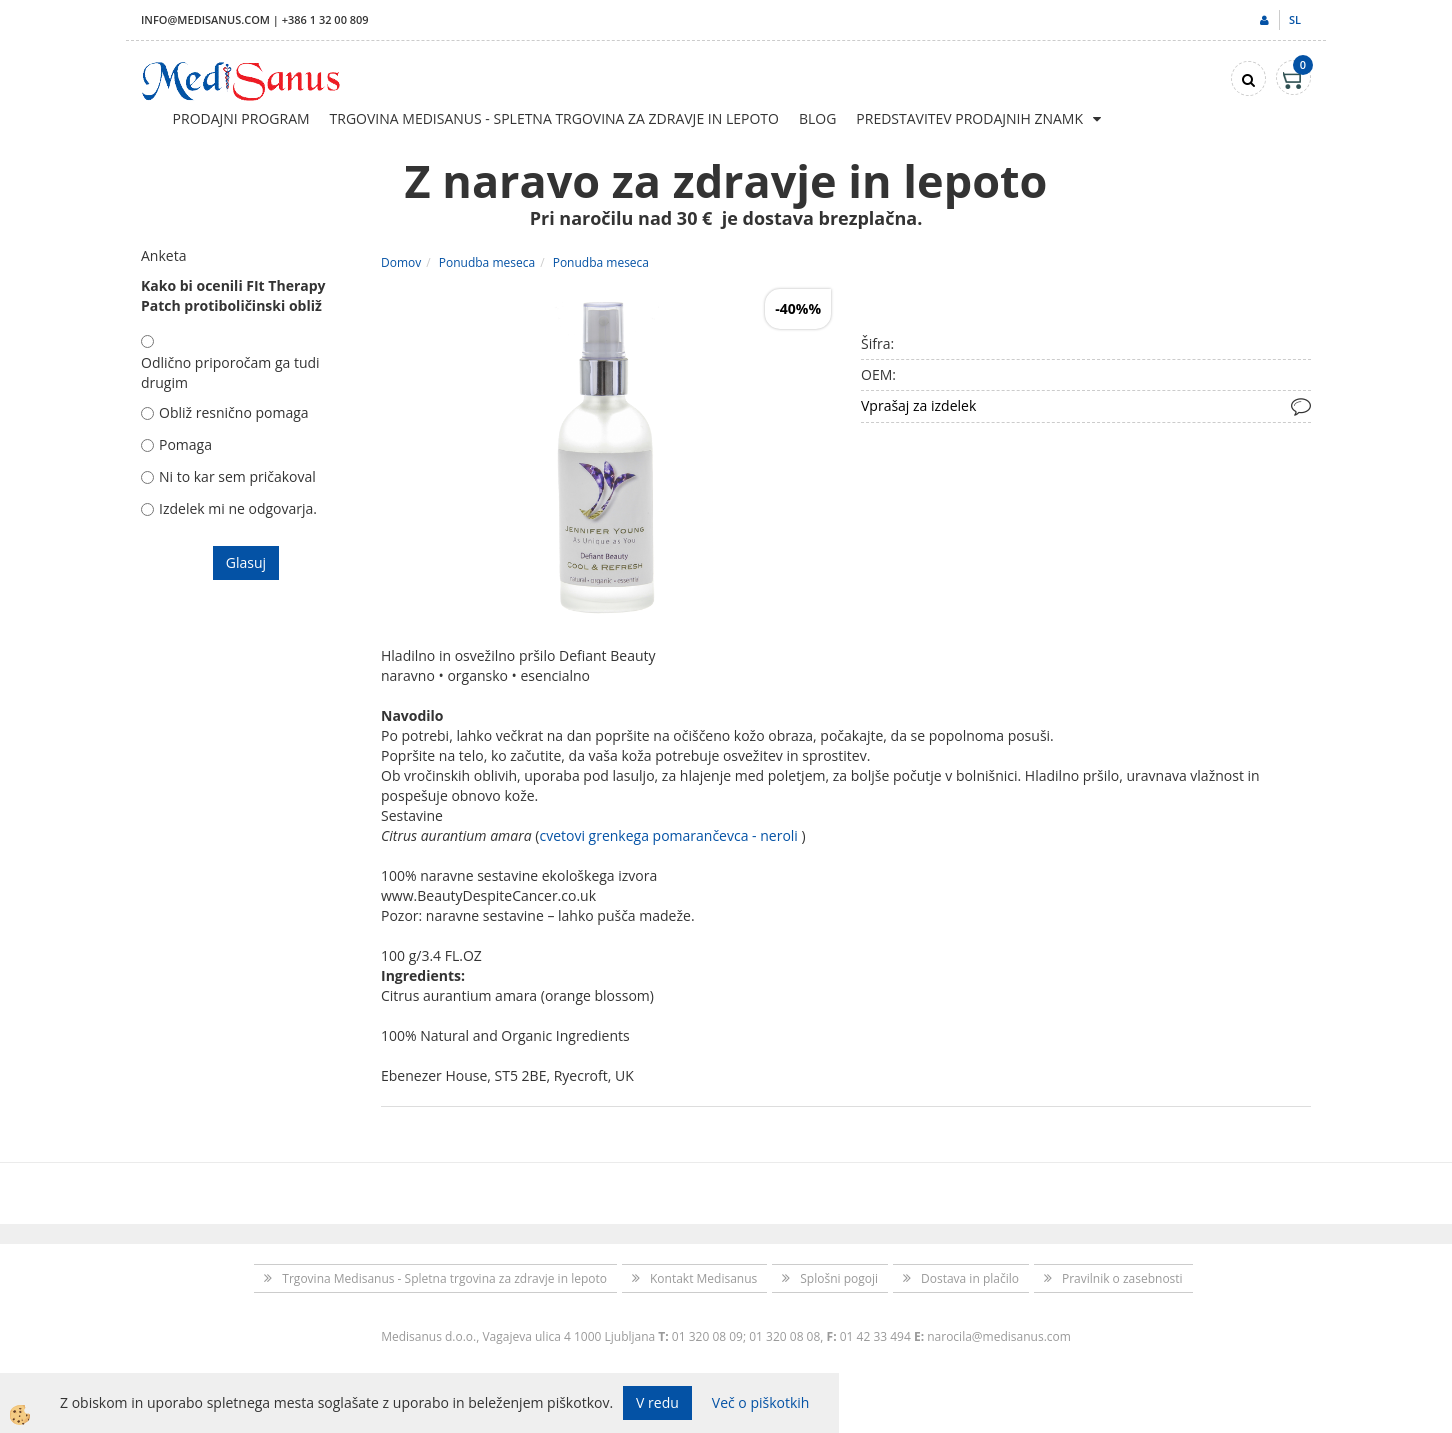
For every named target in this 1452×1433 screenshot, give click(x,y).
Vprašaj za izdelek (918, 405)
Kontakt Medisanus (703, 1278)
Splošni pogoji (839, 1278)
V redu (657, 1402)
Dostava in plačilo (970, 1278)
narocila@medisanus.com (999, 1336)
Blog (817, 118)
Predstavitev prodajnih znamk (969, 118)
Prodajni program (241, 118)
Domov (401, 262)
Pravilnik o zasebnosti (1122, 1278)
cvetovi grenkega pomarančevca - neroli (668, 835)
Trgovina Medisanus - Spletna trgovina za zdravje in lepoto (554, 118)
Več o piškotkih (761, 1402)
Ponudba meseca (487, 262)
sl (1295, 19)
